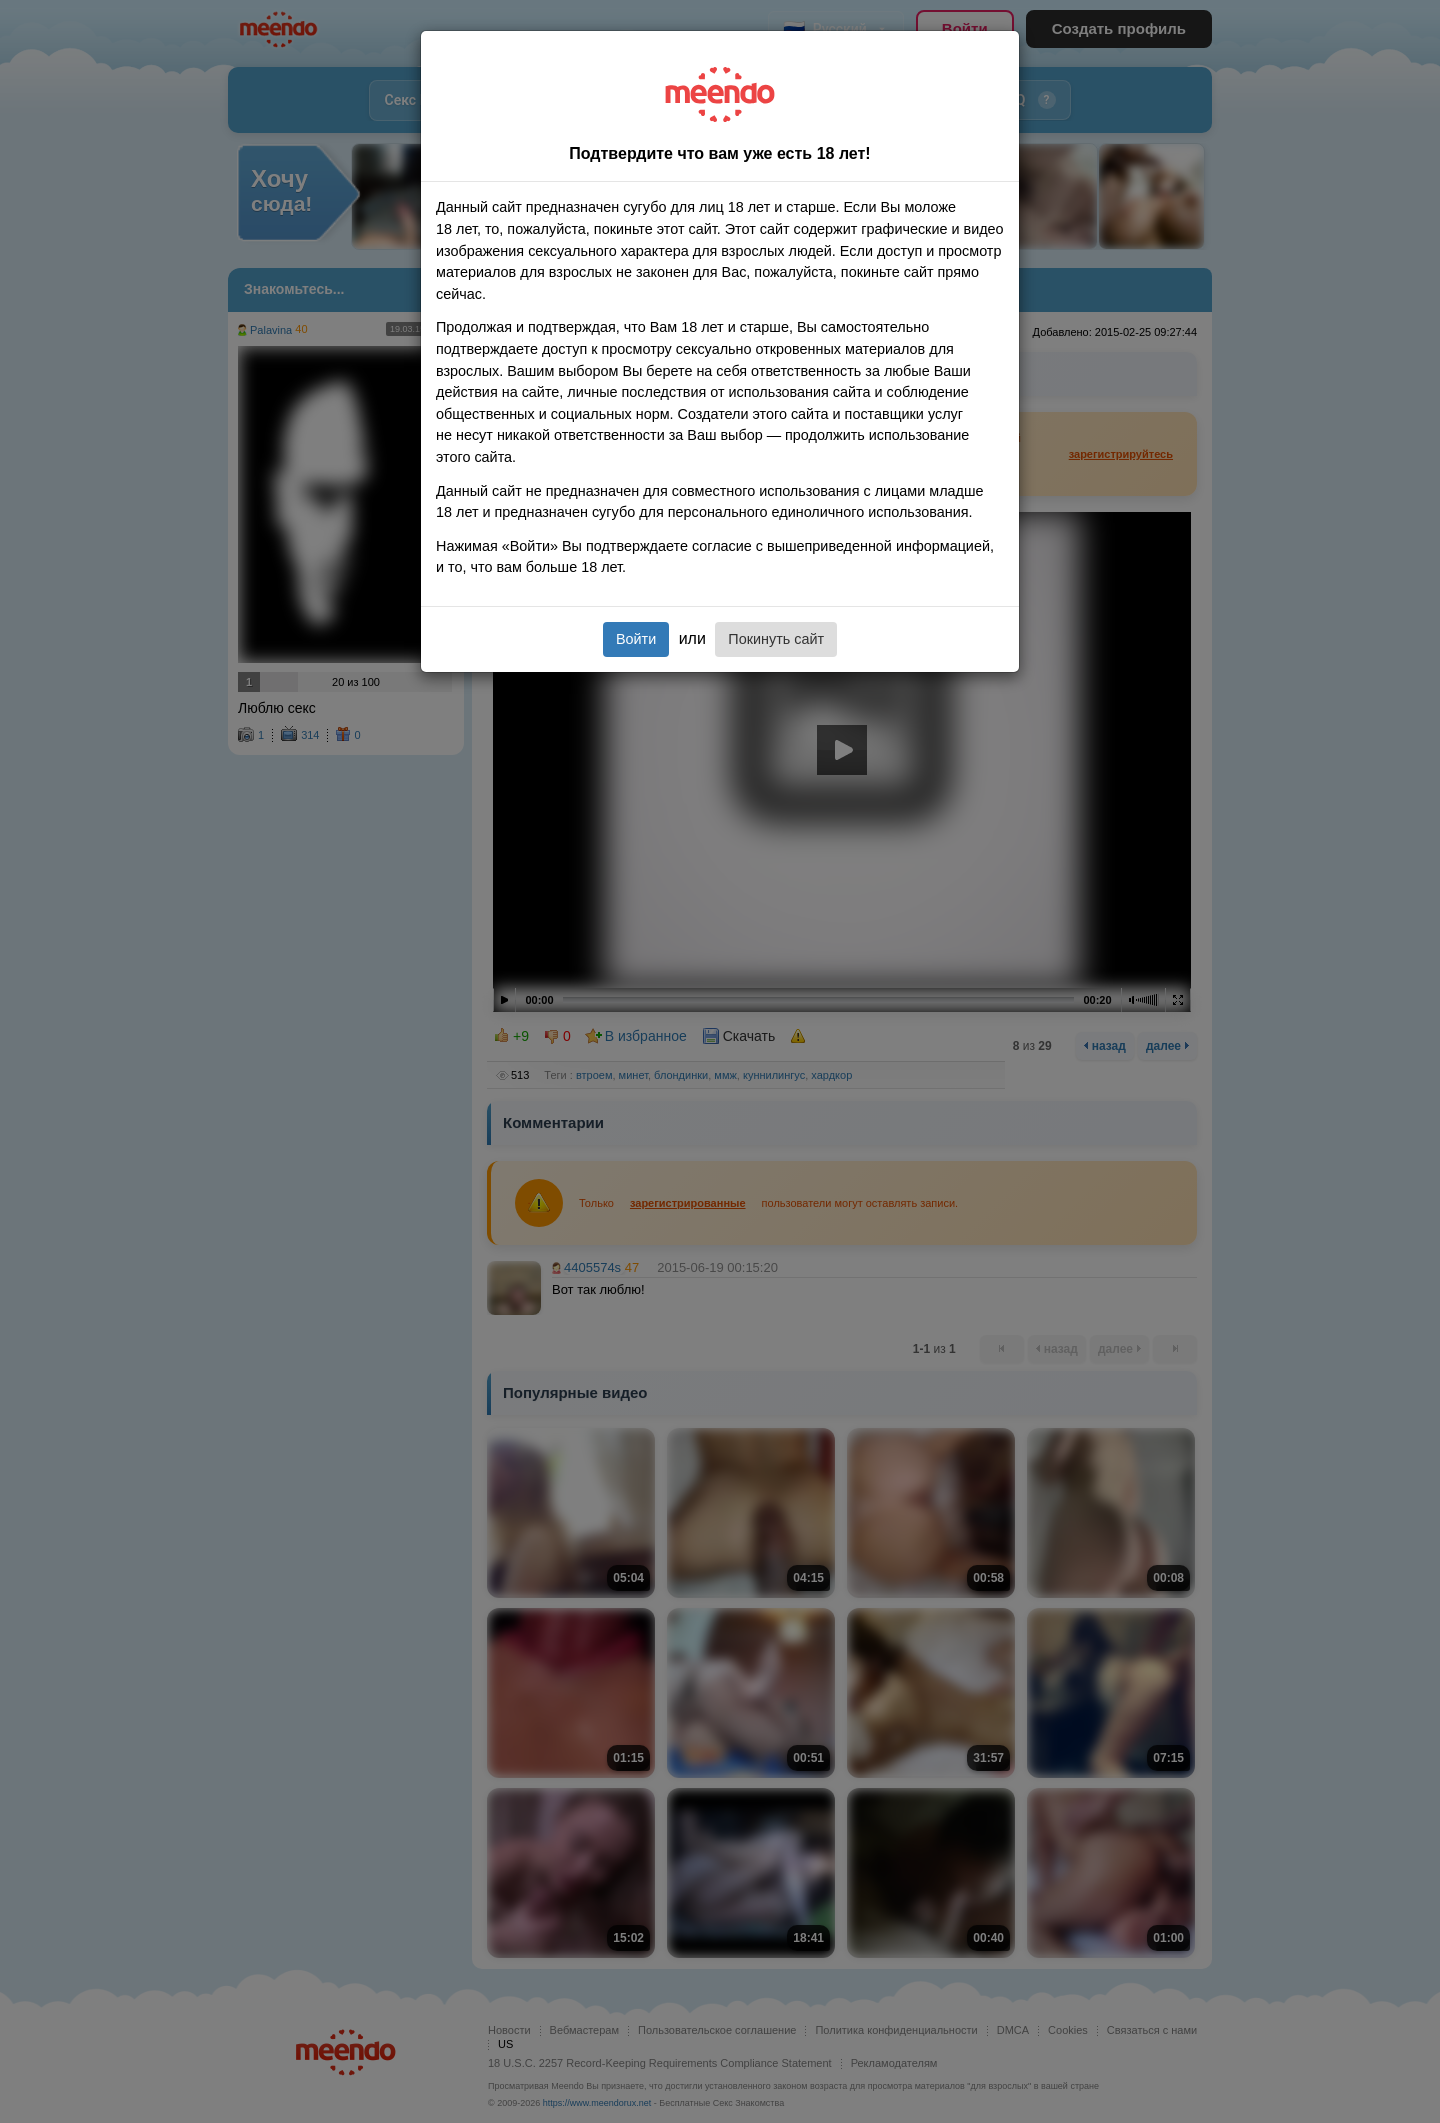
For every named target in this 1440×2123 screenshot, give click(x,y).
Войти (636, 639)
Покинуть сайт (776, 639)
